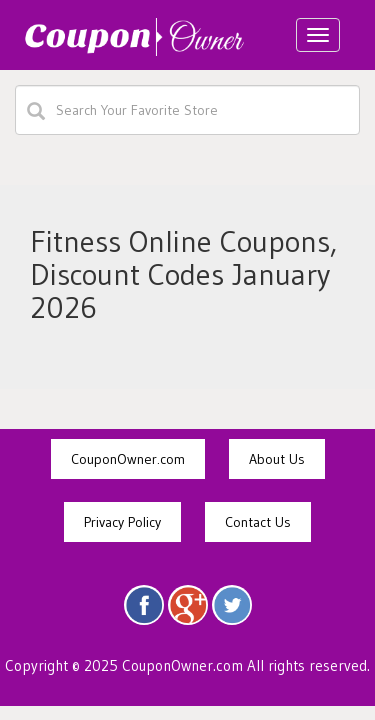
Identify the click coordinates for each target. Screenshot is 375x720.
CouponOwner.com (128, 459)
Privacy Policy (122, 522)
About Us (277, 459)
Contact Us (258, 522)
